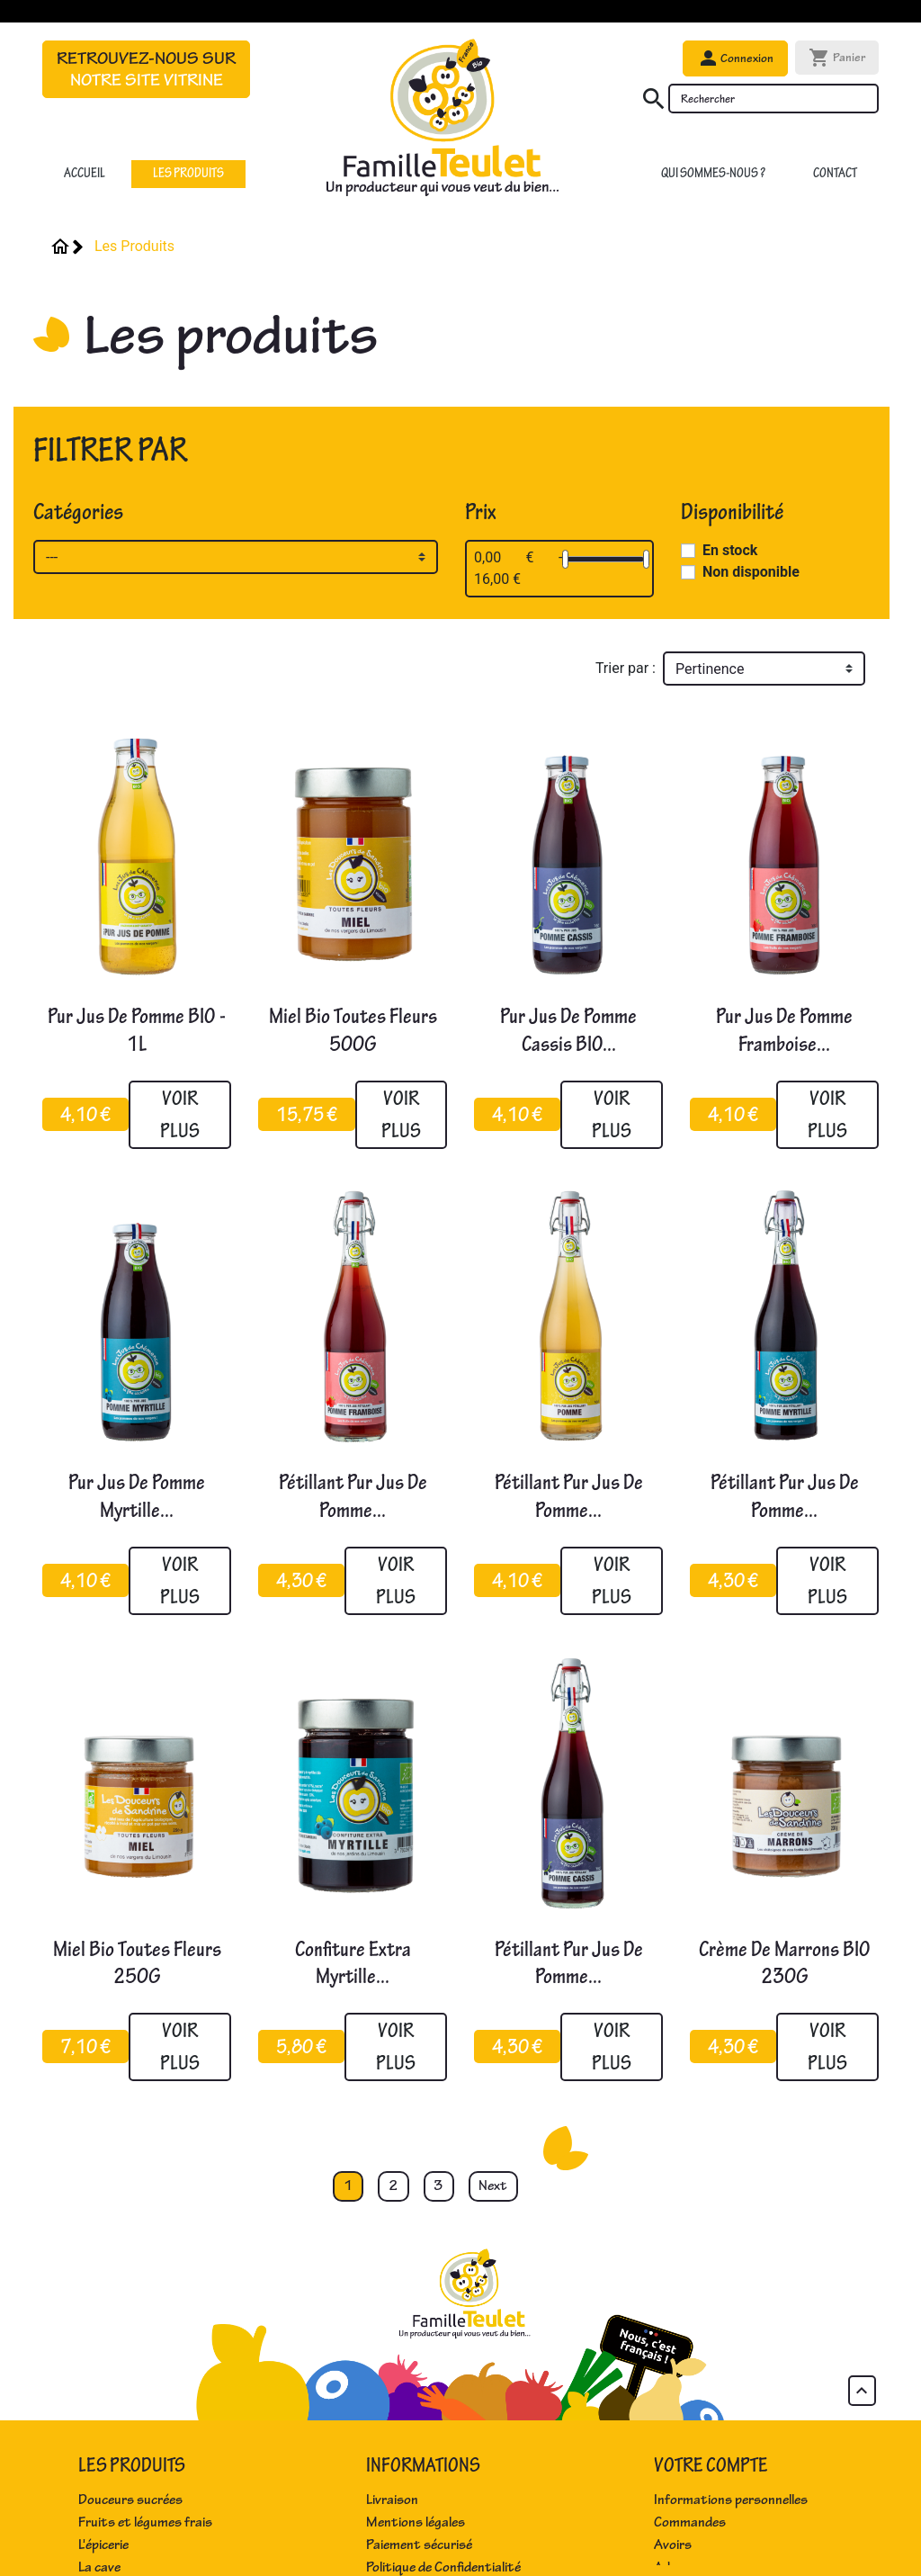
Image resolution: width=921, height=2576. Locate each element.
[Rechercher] (773, 98)
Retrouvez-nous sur (146, 69)
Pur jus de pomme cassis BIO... (568, 1030)
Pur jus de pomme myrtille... (136, 1496)
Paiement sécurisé (419, 2545)
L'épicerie (103, 2545)
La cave (99, 2567)
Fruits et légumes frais (145, 2522)
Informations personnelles (731, 2500)
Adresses (682, 2567)
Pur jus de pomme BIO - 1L (137, 1030)
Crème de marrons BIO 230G (785, 1963)
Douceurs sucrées (130, 2500)
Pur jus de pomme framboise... (784, 1030)
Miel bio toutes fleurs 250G (137, 1963)
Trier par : (625, 668)
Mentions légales (415, 2522)
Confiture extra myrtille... (353, 1963)
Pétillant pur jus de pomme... (353, 1496)
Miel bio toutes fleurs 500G (353, 1030)
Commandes (690, 2522)
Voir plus (180, 1114)
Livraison (392, 2500)
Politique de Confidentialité (443, 2567)
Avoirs (673, 2545)
